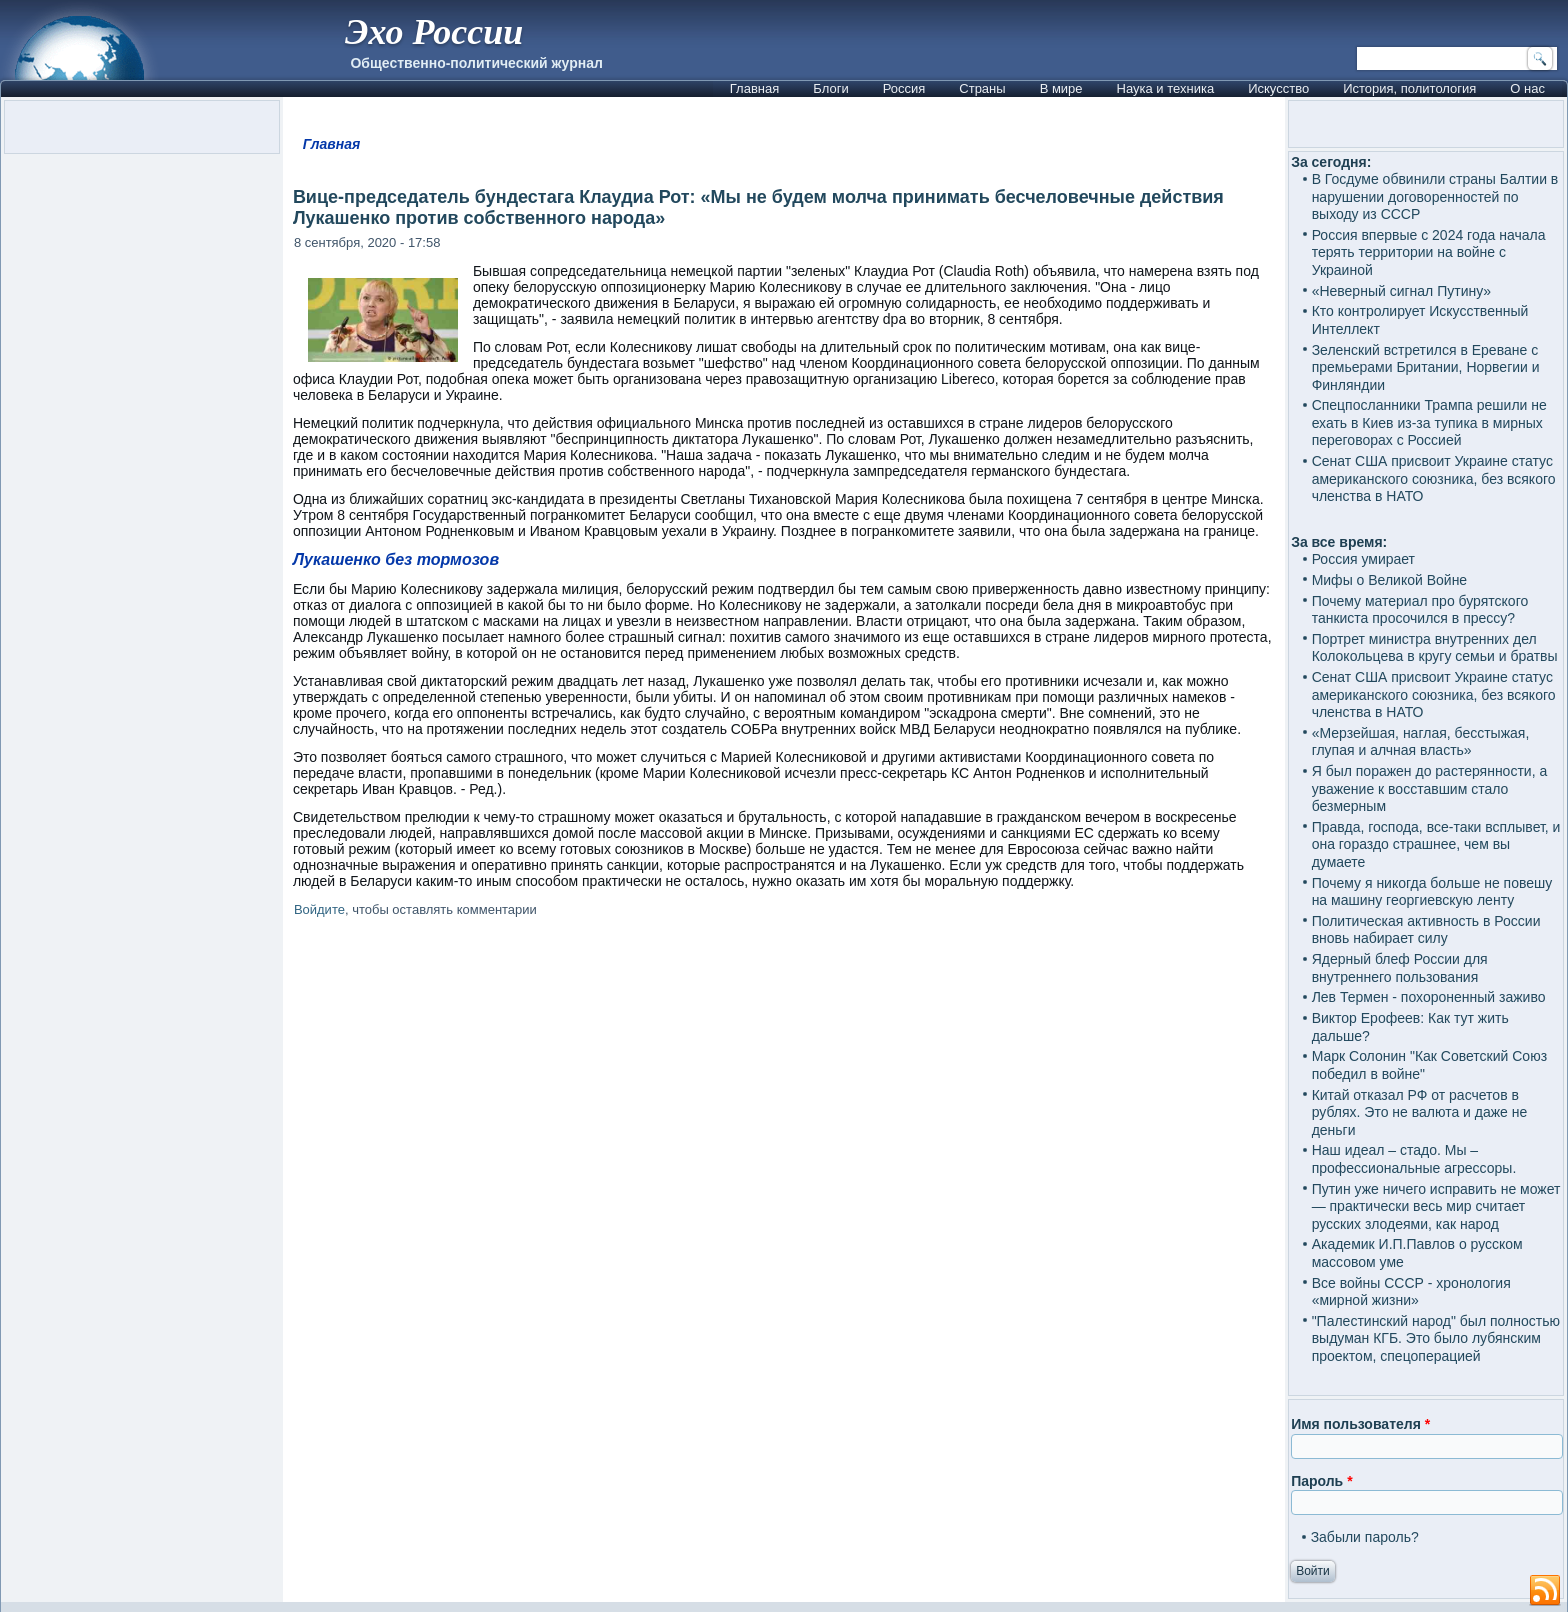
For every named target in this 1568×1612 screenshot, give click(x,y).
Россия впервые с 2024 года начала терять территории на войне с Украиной (1429, 252)
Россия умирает (1363, 559)
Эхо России (434, 32)
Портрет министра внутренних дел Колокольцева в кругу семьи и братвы (1435, 648)
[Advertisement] (784, 1170)
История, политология (1409, 88)
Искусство (1278, 88)
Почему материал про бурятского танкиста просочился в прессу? (1420, 610)
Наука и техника (1166, 88)
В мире (1061, 88)
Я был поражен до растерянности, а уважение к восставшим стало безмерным (1430, 788)
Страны (982, 88)
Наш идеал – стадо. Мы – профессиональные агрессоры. (1414, 1159)
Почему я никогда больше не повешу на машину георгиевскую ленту (1432, 892)
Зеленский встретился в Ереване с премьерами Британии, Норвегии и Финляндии (1426, 367)
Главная (754, 88)
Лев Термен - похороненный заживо (1429, 997)
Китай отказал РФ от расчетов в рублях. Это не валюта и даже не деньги (1420, 1112)
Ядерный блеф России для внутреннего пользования (1400, 968)
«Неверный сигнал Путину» (1402, 291)
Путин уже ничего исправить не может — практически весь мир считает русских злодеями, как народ (1436, 1206)
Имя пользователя (1360, 1424)
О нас (1527, 88)
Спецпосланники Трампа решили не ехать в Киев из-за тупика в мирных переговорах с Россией (1429, 422)
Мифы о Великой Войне (1390, 580)
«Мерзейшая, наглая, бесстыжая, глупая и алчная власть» (1421, 742)
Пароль (1321, 1481)
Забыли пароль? (1365, 1537)
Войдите (319, 909)
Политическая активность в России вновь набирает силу (1426, 930)
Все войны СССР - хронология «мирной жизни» (1411, 1292)
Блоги (830, 88)
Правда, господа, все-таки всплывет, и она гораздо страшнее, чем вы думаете (1436, 844)
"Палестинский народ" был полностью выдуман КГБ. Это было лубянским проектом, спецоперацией (1436, 1338)
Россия (904, 88)
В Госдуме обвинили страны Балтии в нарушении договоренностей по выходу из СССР (1435, 196)
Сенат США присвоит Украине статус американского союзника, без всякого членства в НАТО (1434, 478)
